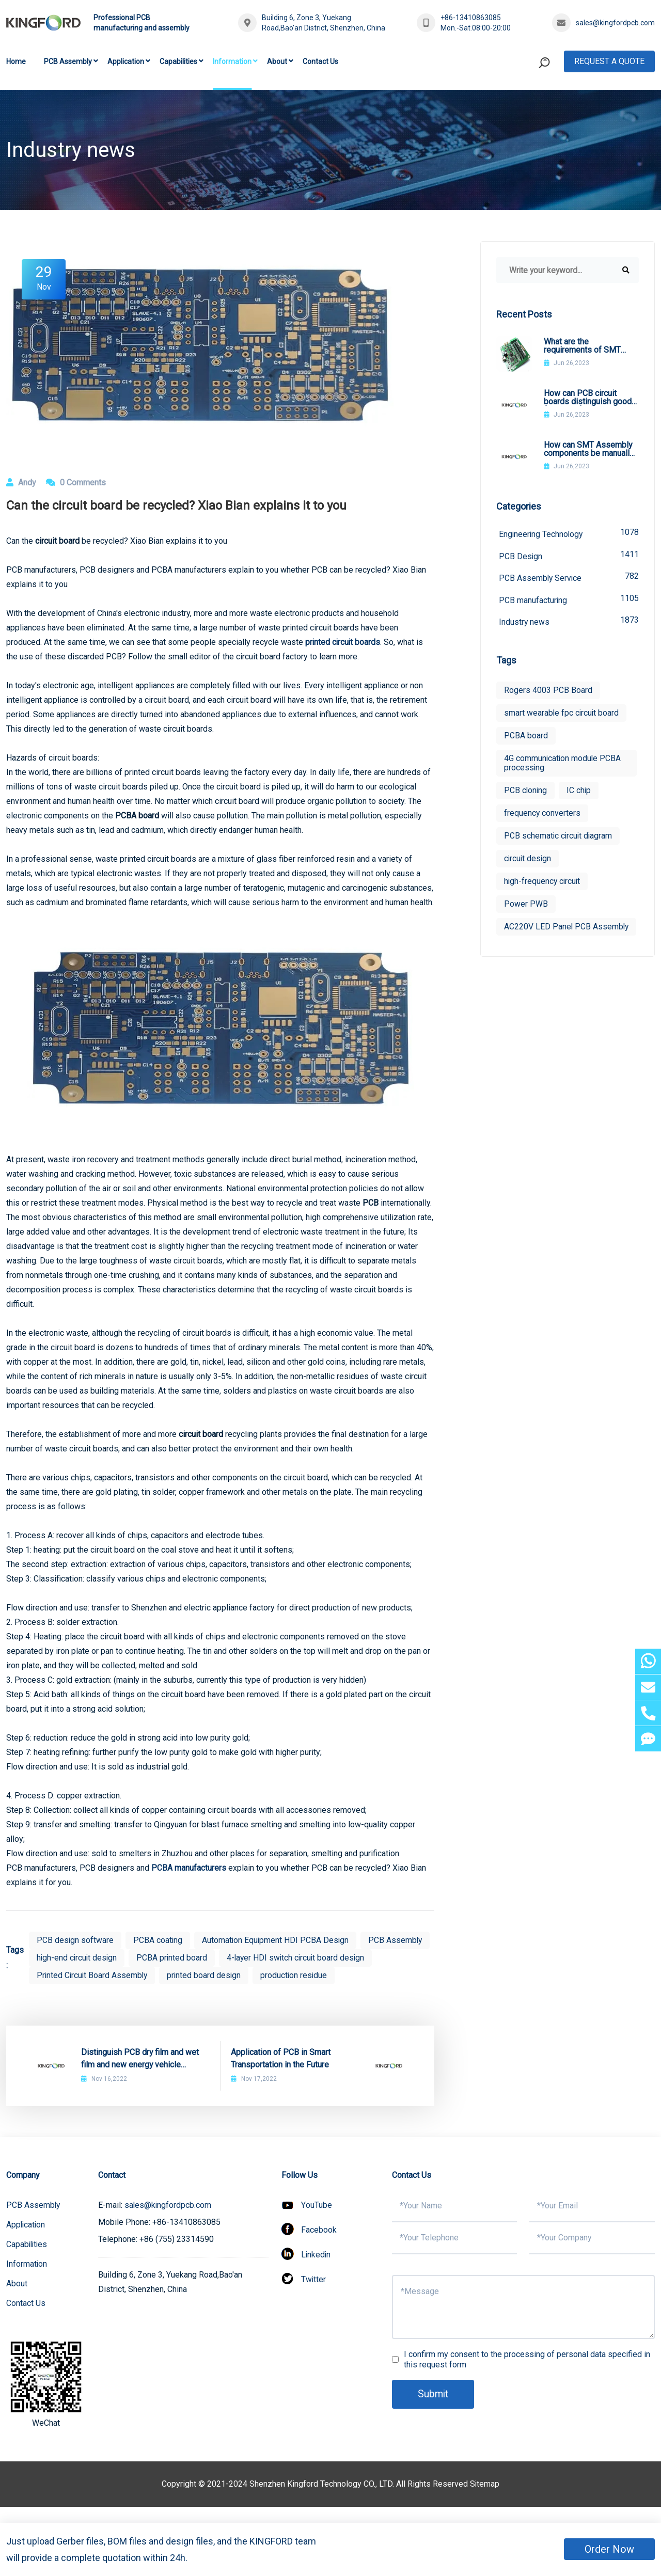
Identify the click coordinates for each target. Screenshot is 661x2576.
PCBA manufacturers (188, 1868)
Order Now (609, 2549)
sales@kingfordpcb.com (615, 23)
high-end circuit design (152, 1958)
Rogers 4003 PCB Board (548, 692)
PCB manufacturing (569, 600)
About (277, 61)
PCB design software (75, 1940)
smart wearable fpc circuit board (562, 714)
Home (16, 61)
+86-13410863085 (470, 17)
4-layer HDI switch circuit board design (107, 1975)
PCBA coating (158, 1940)
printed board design (366, 1975)
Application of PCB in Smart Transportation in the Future (280, 2076)
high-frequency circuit (543, 883)
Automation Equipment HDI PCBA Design (277, 1940)
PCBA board (526, 737)
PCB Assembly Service (569, 577)
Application (125, 61)
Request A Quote (609, 61)
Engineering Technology (569, 533)
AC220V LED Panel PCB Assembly (547, 932)
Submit (434, 2412)
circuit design (528, 860)
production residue (70, 1993)
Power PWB (526, 905)
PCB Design (569, 555)
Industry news (569, 622)
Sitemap (485, 2501)
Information (232, 61)
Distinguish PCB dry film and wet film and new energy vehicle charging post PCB (140, 2077)
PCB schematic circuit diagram (559, 837)
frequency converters (542, 814)
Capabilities (178, 61)
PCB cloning (526, 792)
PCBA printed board (248, 1958)
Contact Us (320, 61)
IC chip (580, 792)
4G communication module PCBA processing (563, 764)
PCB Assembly (68, 61)
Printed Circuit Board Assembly (253, 1975)
